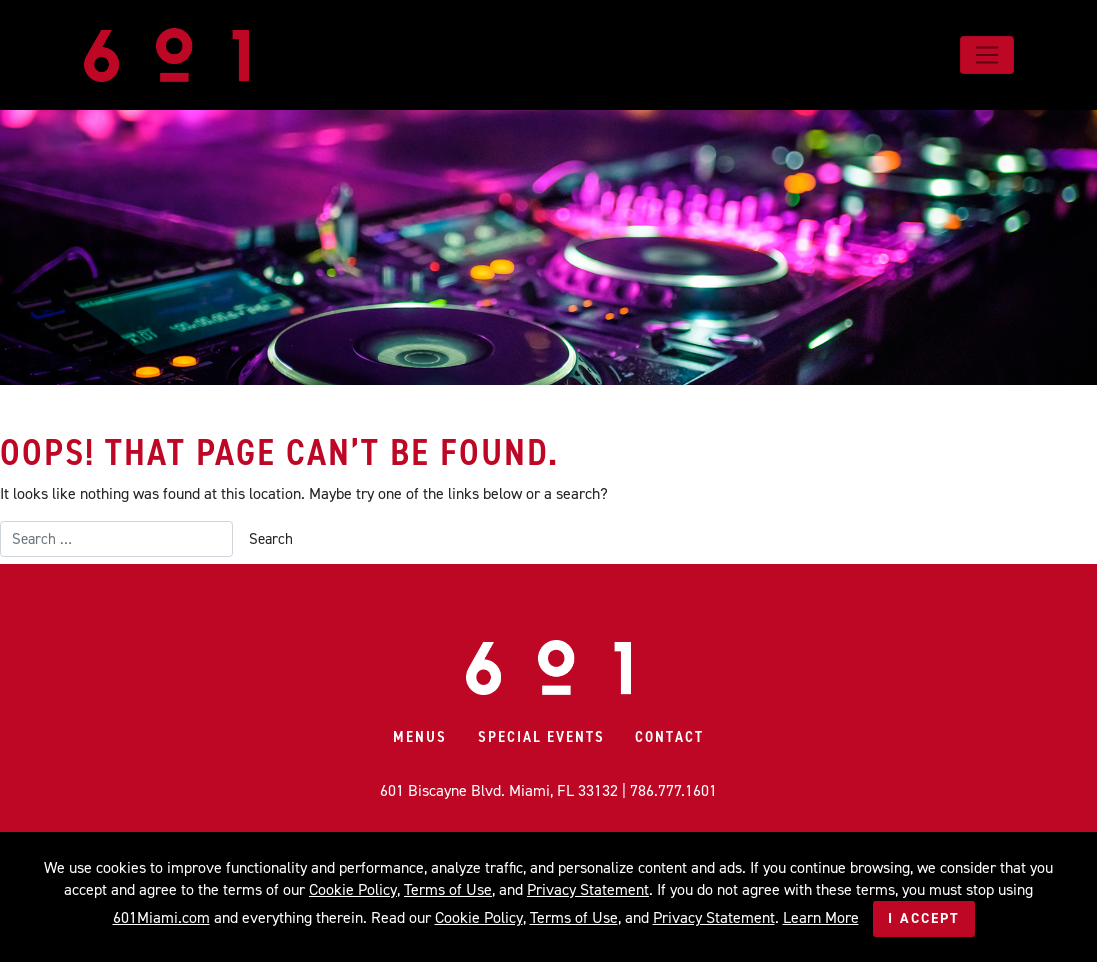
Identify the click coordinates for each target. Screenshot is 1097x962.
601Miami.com (161, 917)
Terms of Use (448, 889)
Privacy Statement (588, 889)
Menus (420, 736)
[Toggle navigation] (986, 55)
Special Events (541, 736)
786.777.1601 (673, 790)
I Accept (924, 918)
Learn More (821, 917)
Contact (669, 736)
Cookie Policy (353, 889)
